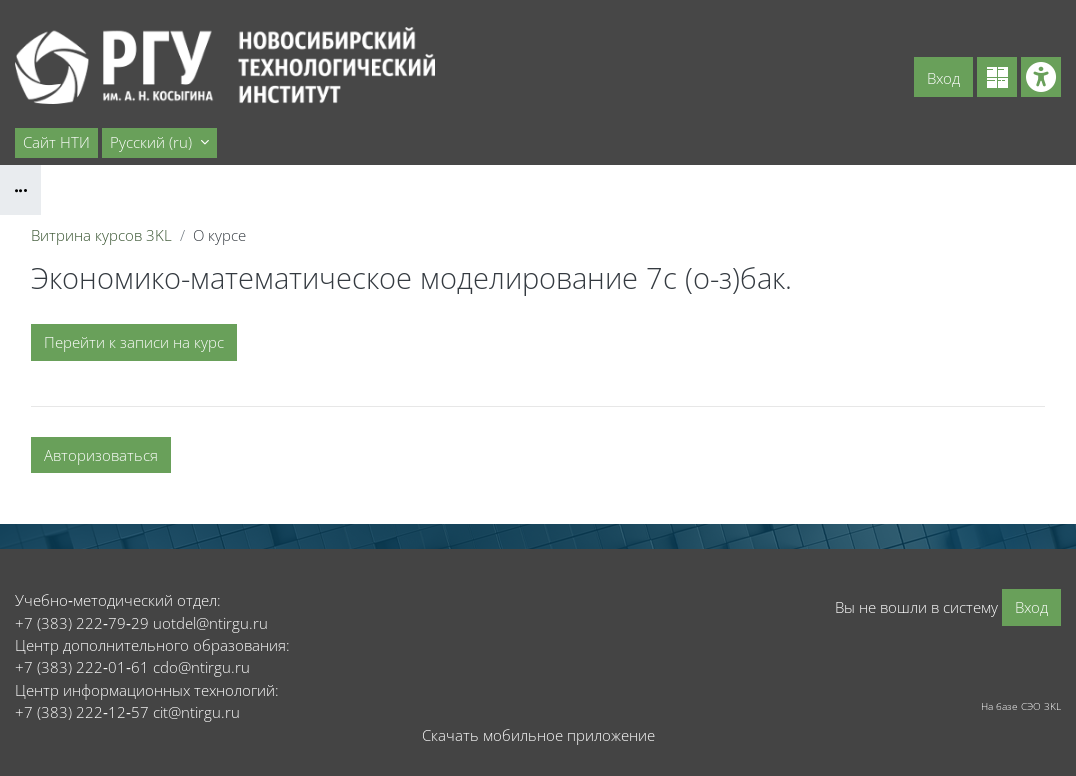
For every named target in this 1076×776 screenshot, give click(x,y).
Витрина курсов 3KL (101, 235)
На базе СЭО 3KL (1021, 706)
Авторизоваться (101, 455)
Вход (943, 78)
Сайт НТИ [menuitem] (56, 142)
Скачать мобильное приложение (538, 735)
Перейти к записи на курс (134, 342)
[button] (159, 143)
